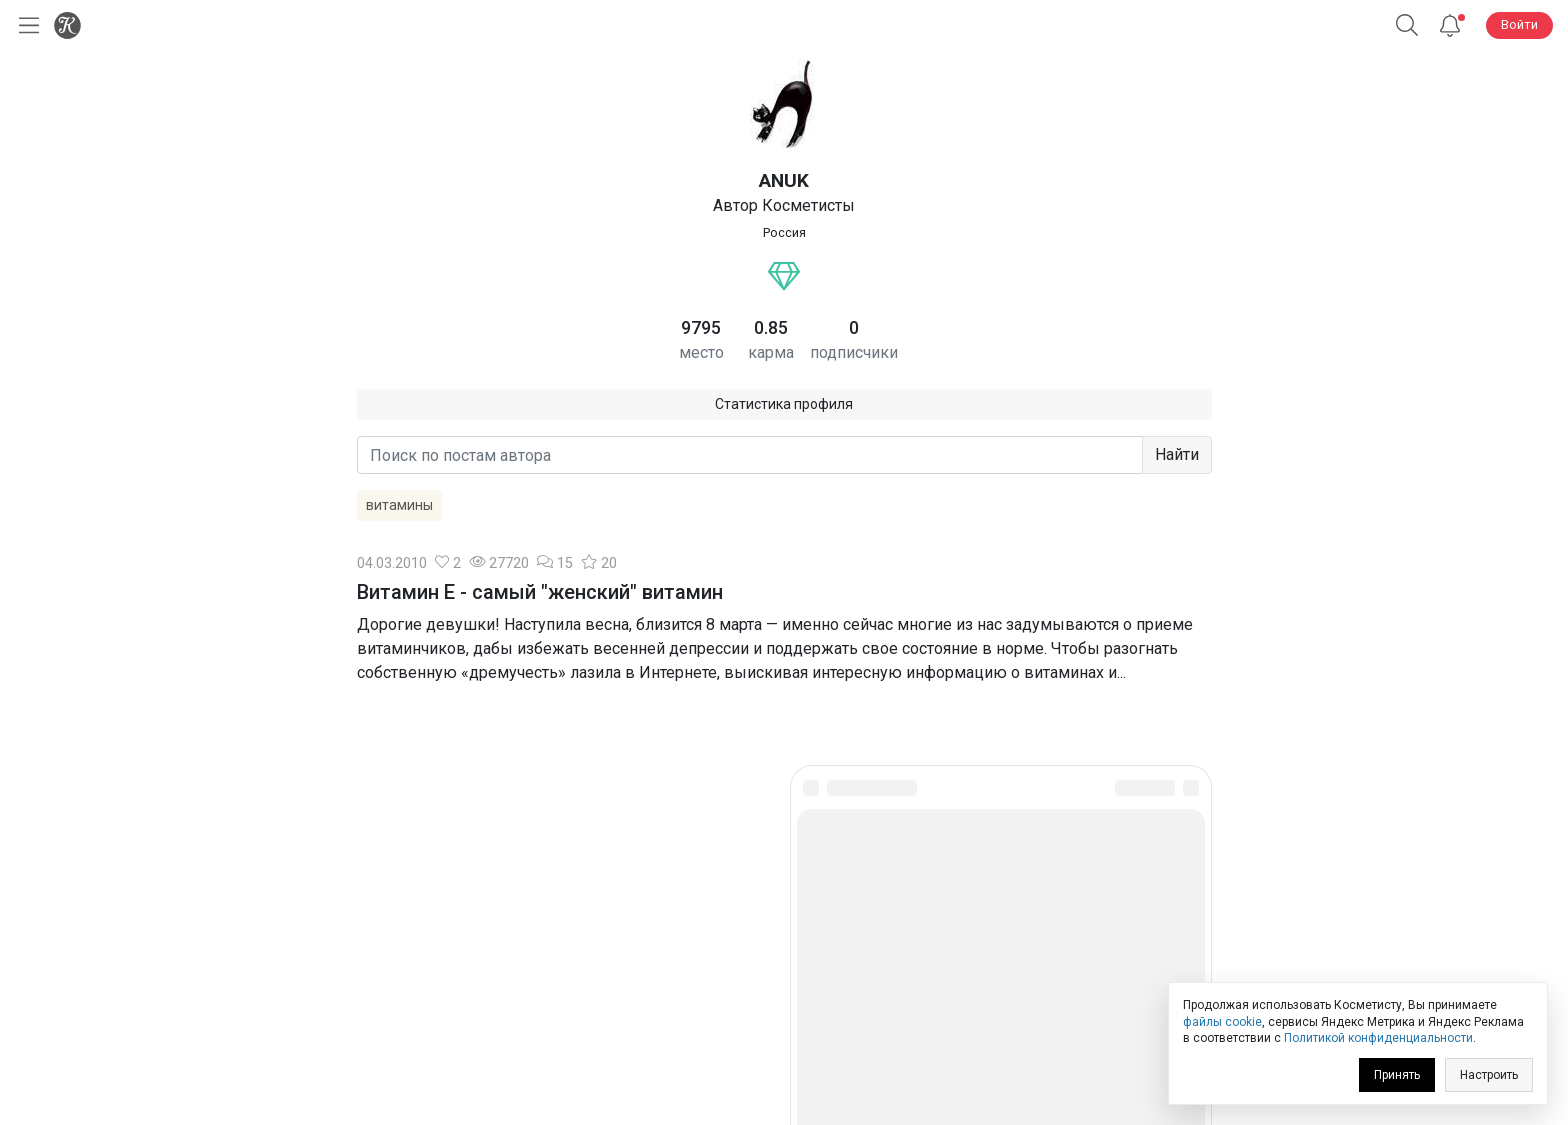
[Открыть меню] (25, 25)
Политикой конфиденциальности (1378, 1038)
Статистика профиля (784, 404)
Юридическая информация (784, 968)
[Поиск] (1407, 25)
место (701, 352)
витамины (399, 505)
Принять (1397, 1075)
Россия (784, 232)
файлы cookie (1222, 1022)
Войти (1519, 24)
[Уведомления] (1450, 25)
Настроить (1489, 1075)
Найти (1177, 454)
